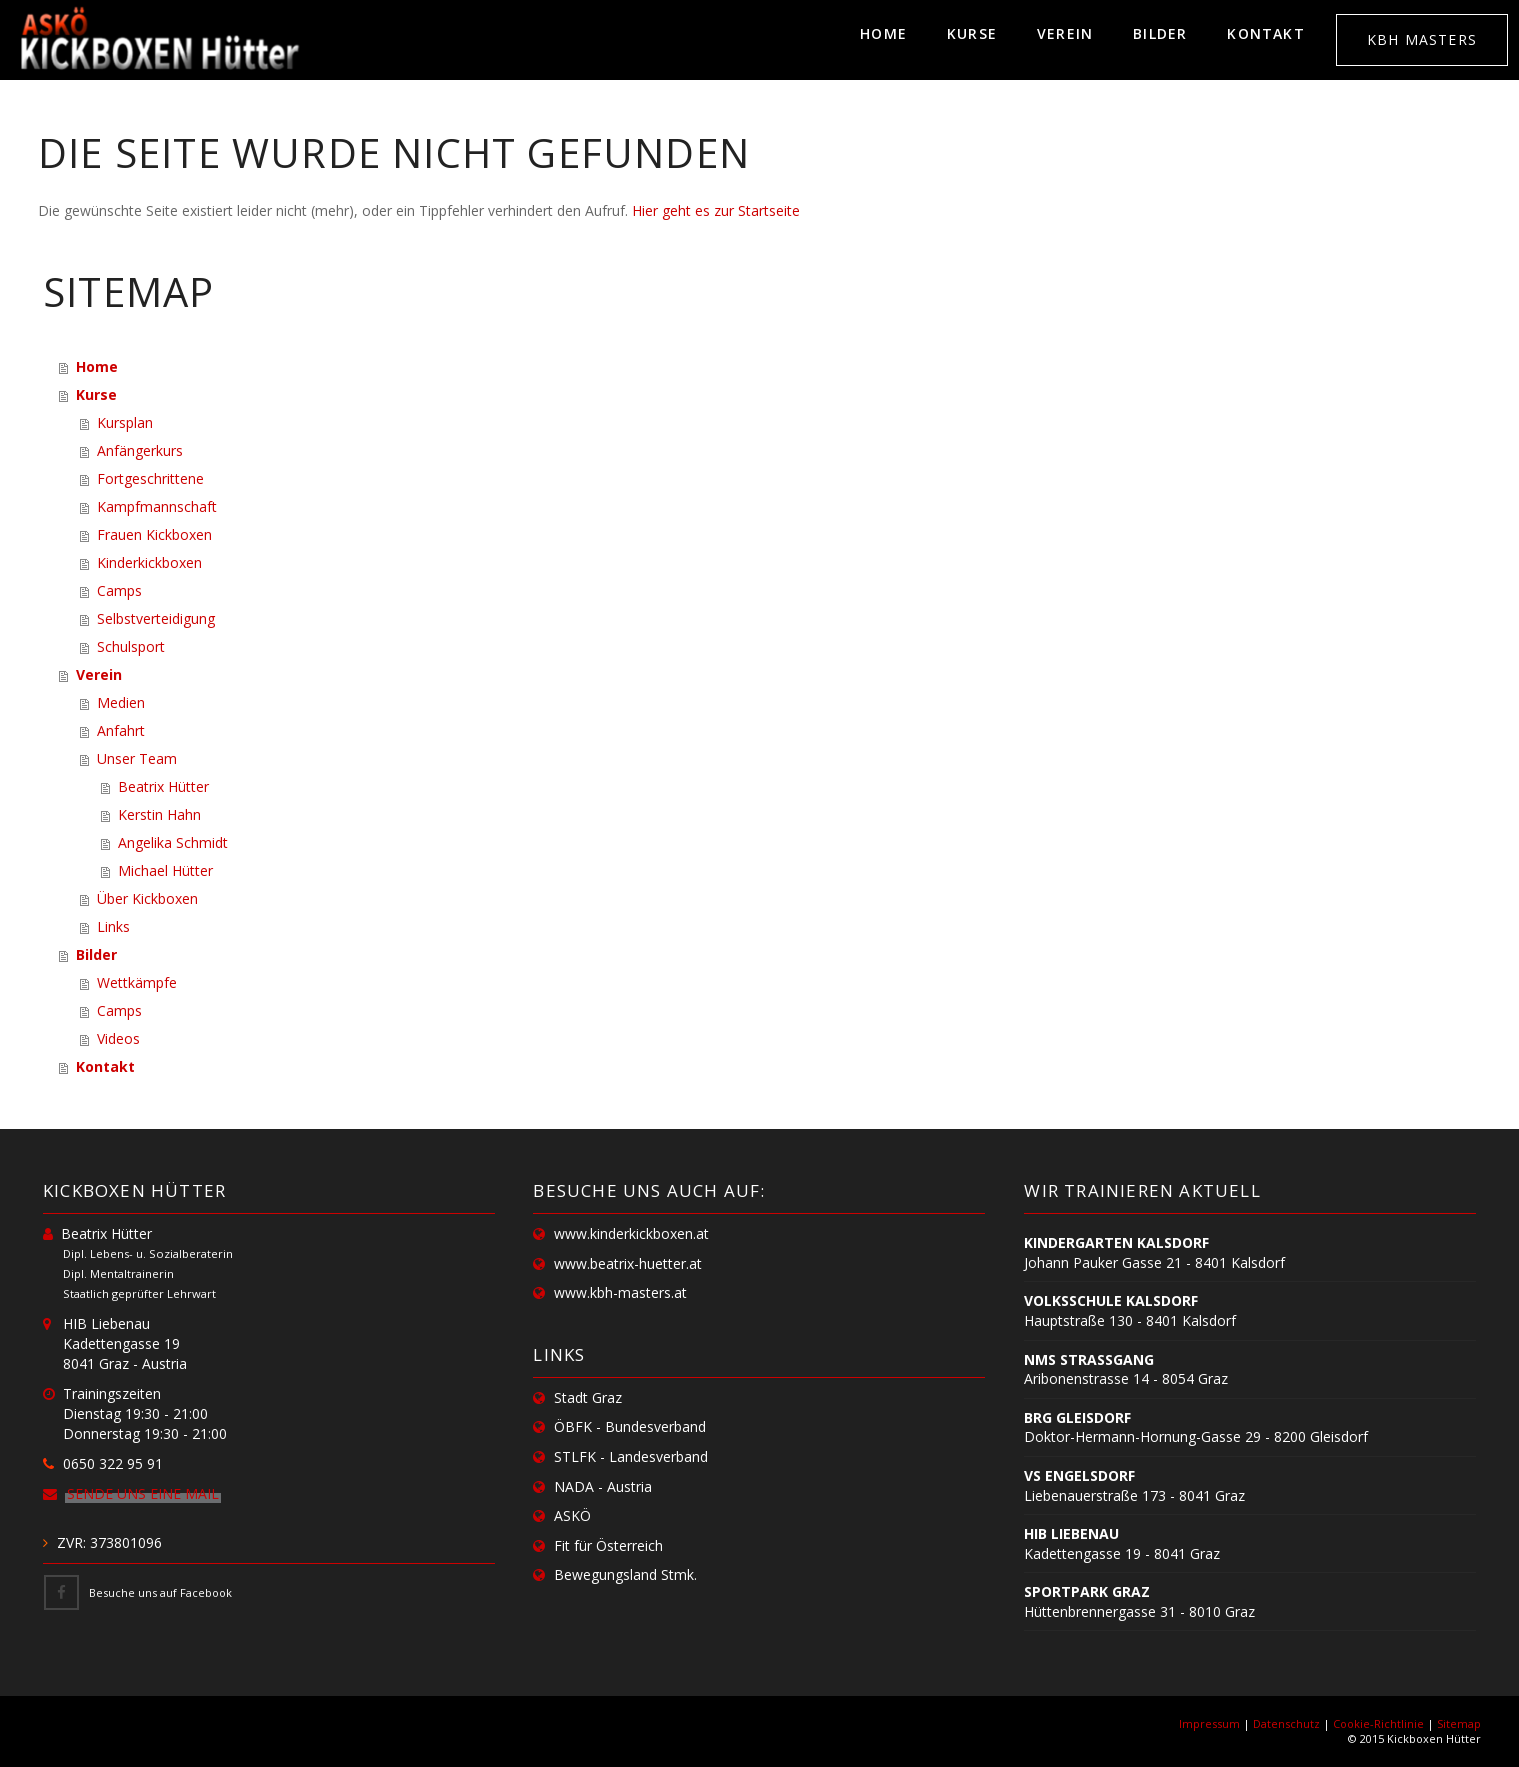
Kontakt (1265, 33)
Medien (121, 702)
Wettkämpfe (137, 982)
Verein (1065, 33)
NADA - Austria (603, 1486)
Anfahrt (121, 730)
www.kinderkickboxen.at (631, 1233)
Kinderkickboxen (149, 562)
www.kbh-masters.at (620, 1292)
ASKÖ (572, 1515)
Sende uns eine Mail (143, 1493)
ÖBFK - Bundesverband (630, 1426)
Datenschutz (1286, 1723)
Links (113, 926)
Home (883, 33)
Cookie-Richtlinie (1378, 1723)
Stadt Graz (588, 1397)
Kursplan (125, 422)
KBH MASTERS (1422, 39)
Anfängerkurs (140, 450)
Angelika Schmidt (173, 842)
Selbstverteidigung (156, 618)
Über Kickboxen (147, 898)
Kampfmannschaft (157, 506)
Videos (118, 1038)
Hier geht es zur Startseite (716, 210)
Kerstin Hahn (159, 814)
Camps (119, 590)
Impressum (1209, 1723)
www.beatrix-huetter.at (628, 1263)
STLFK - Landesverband (631, 1456)
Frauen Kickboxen (154, 534)
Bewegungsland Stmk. (625, 1574)
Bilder (1160, 33)
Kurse (972, 33)
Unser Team (137, 758)
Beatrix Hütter (163, 786)
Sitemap (1459, 1723)
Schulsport (131, 646)
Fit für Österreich (608, 1545)
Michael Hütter (165, 870)
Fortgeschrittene (150, 478)
